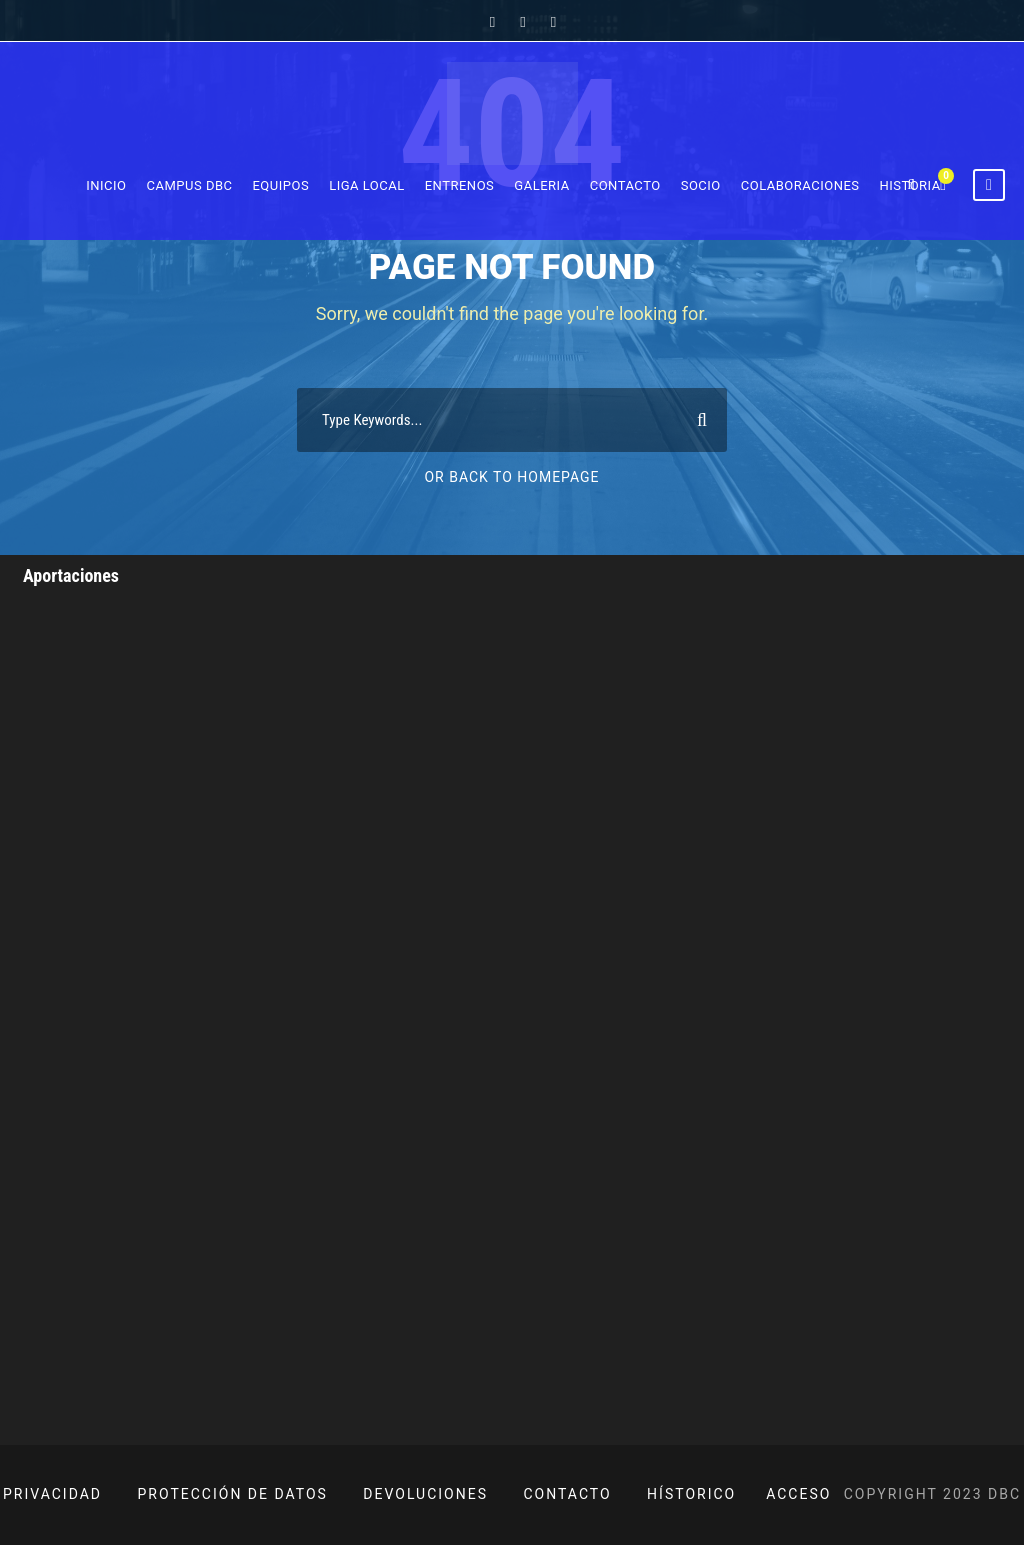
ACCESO (798, 1494)
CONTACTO (568, 1494)
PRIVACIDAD (52, 1494)
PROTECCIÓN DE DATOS (233, 1494)
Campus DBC (190, 185)
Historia (910, 185)
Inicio (106, 185)
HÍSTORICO (691, 1494)
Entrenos (460, 185)
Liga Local (367, 185)
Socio (701, 185)
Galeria (541, 185)
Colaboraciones (800, 185)
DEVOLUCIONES (425, 1494)
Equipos (280, 185)
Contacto (625, 185)
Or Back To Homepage (511, 477)
